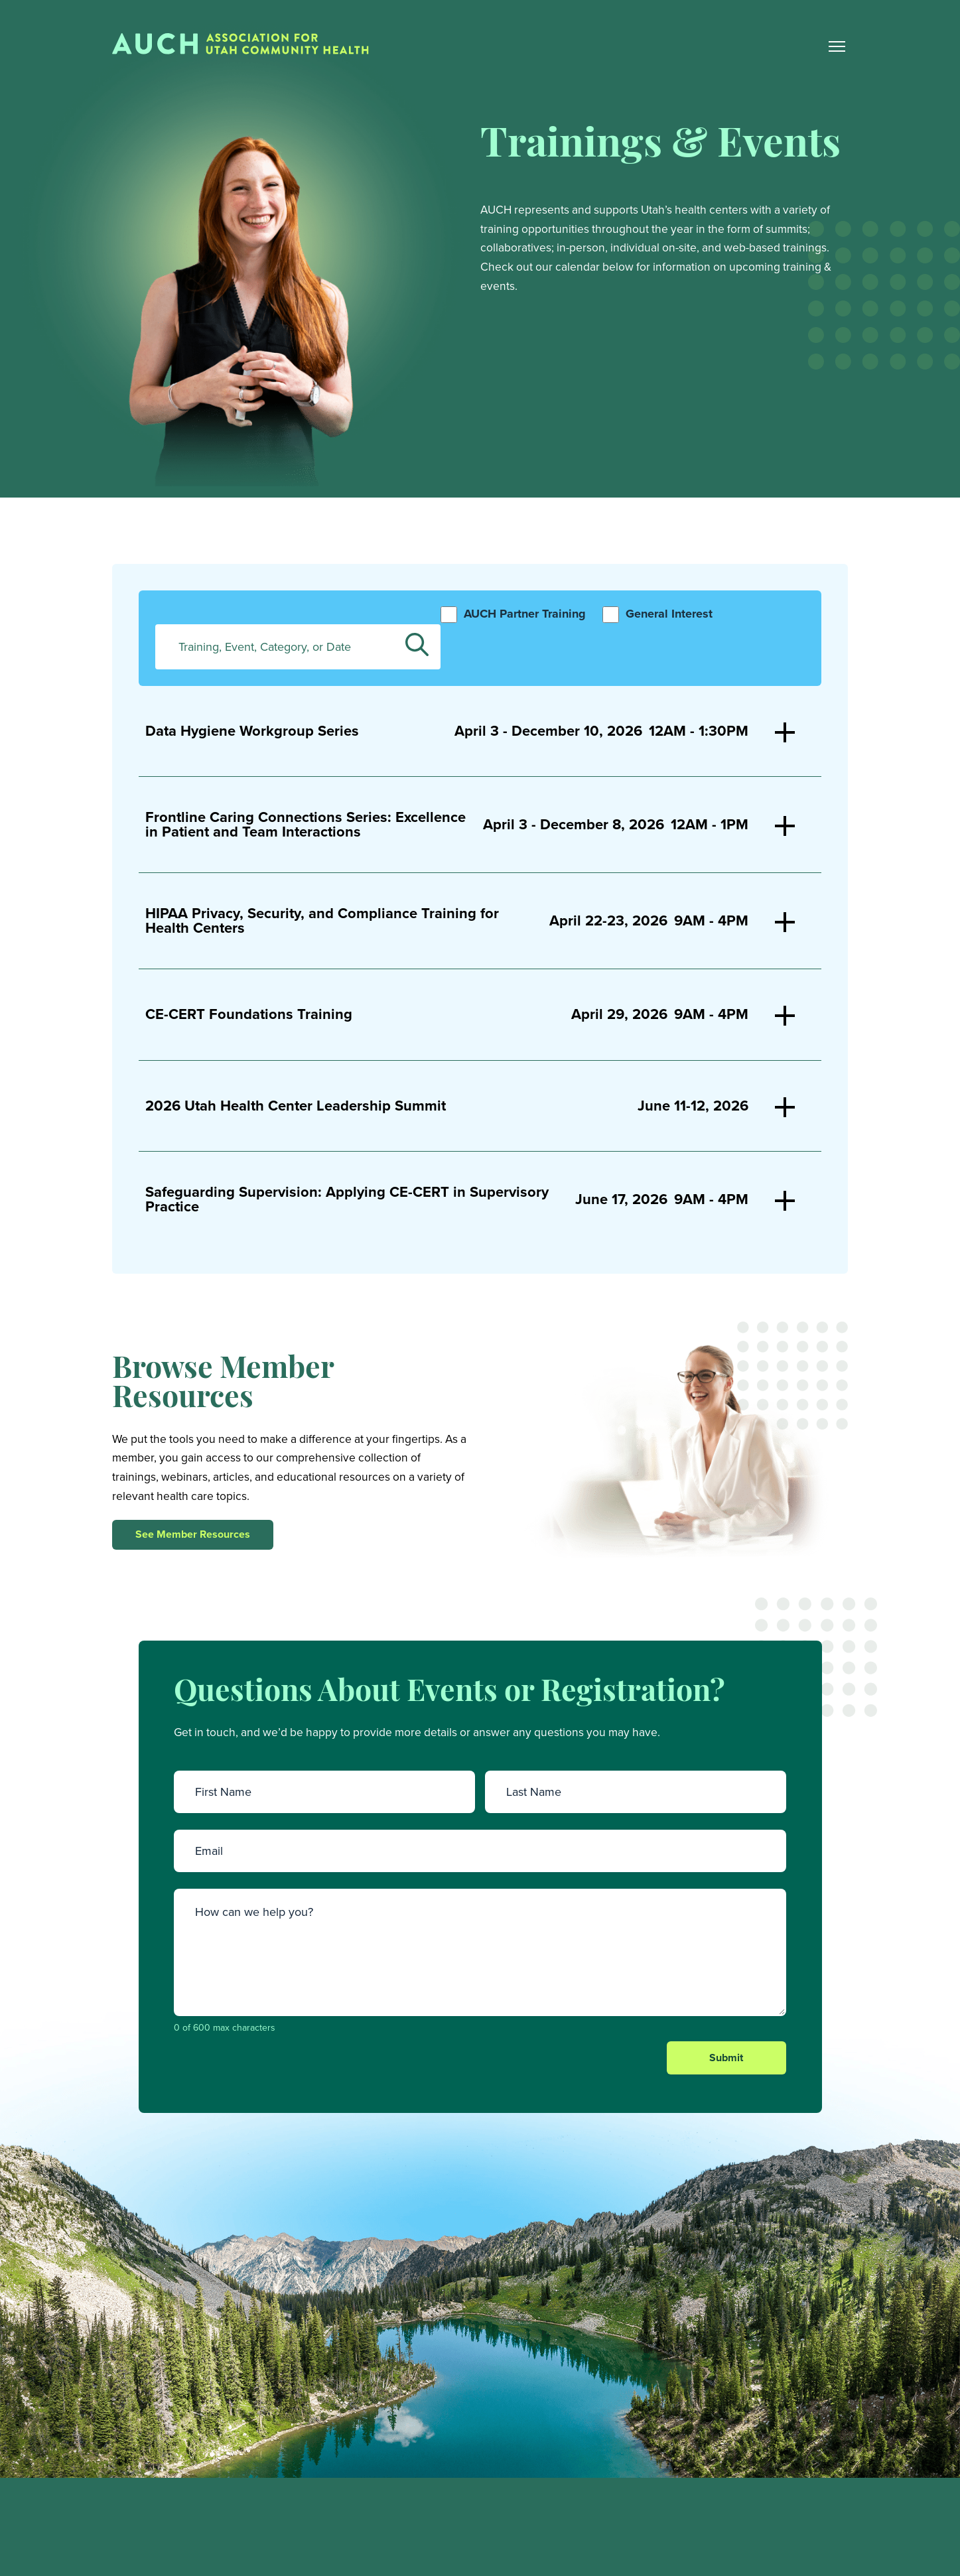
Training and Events (699, 2563)
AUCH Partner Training (525, 615)
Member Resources (699, 2536)
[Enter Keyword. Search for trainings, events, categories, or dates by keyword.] (298, 648)
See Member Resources (192, 1536)
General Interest (669, 615)
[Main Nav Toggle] (836, 47)
